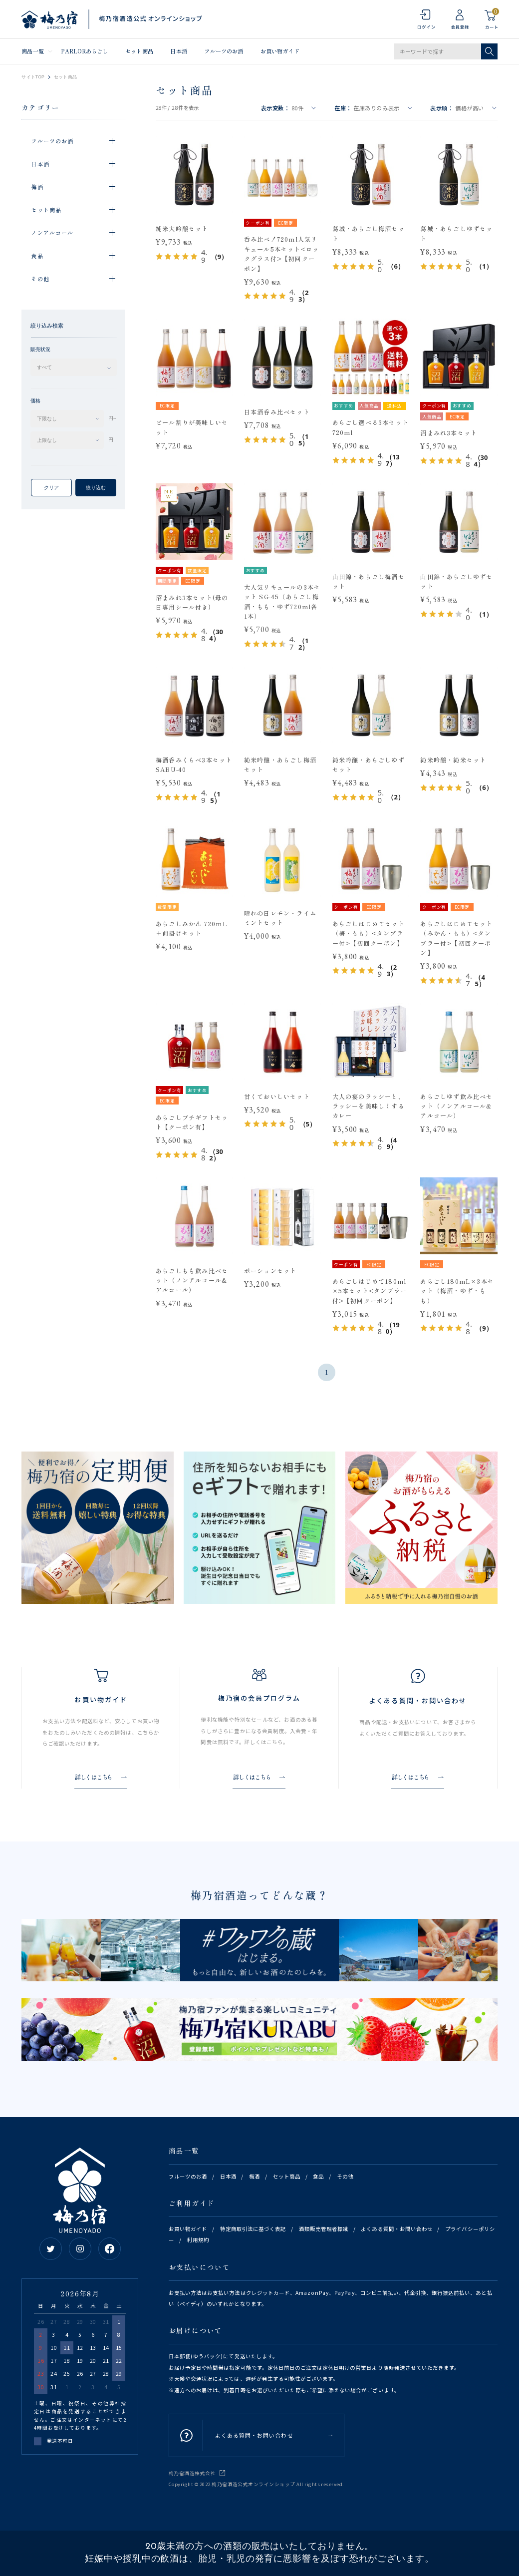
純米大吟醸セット (182, 228)
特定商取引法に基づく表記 (253, 2228)
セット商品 (139, 51)
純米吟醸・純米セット (453, 759)
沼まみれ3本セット (448, 432)
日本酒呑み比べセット (277, 411)
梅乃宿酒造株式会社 (192, 2473)
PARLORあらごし (84, 51)
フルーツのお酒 (223, 51)
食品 (318, 2176)
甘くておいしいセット (277, 1096)
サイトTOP (32, 77)
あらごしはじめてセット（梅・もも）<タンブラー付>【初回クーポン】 (368, 933)
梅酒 (254, 2176)
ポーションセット (270, 1270)
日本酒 (178, 51)
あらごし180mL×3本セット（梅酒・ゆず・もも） (457, 1291)
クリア (51, 487)
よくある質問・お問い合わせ (397, 2228)
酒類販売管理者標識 (323, 2228)
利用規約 (198, 2239)
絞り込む (96, 487)
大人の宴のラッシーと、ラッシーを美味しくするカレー (368, 1106)
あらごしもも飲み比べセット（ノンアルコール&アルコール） (192, 1280)
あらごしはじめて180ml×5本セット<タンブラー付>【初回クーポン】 (369, 1291)
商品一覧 (32, 51)
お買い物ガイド (279, 51)
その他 (345, 2176)
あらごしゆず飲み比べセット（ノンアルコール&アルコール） (456, 1106)
